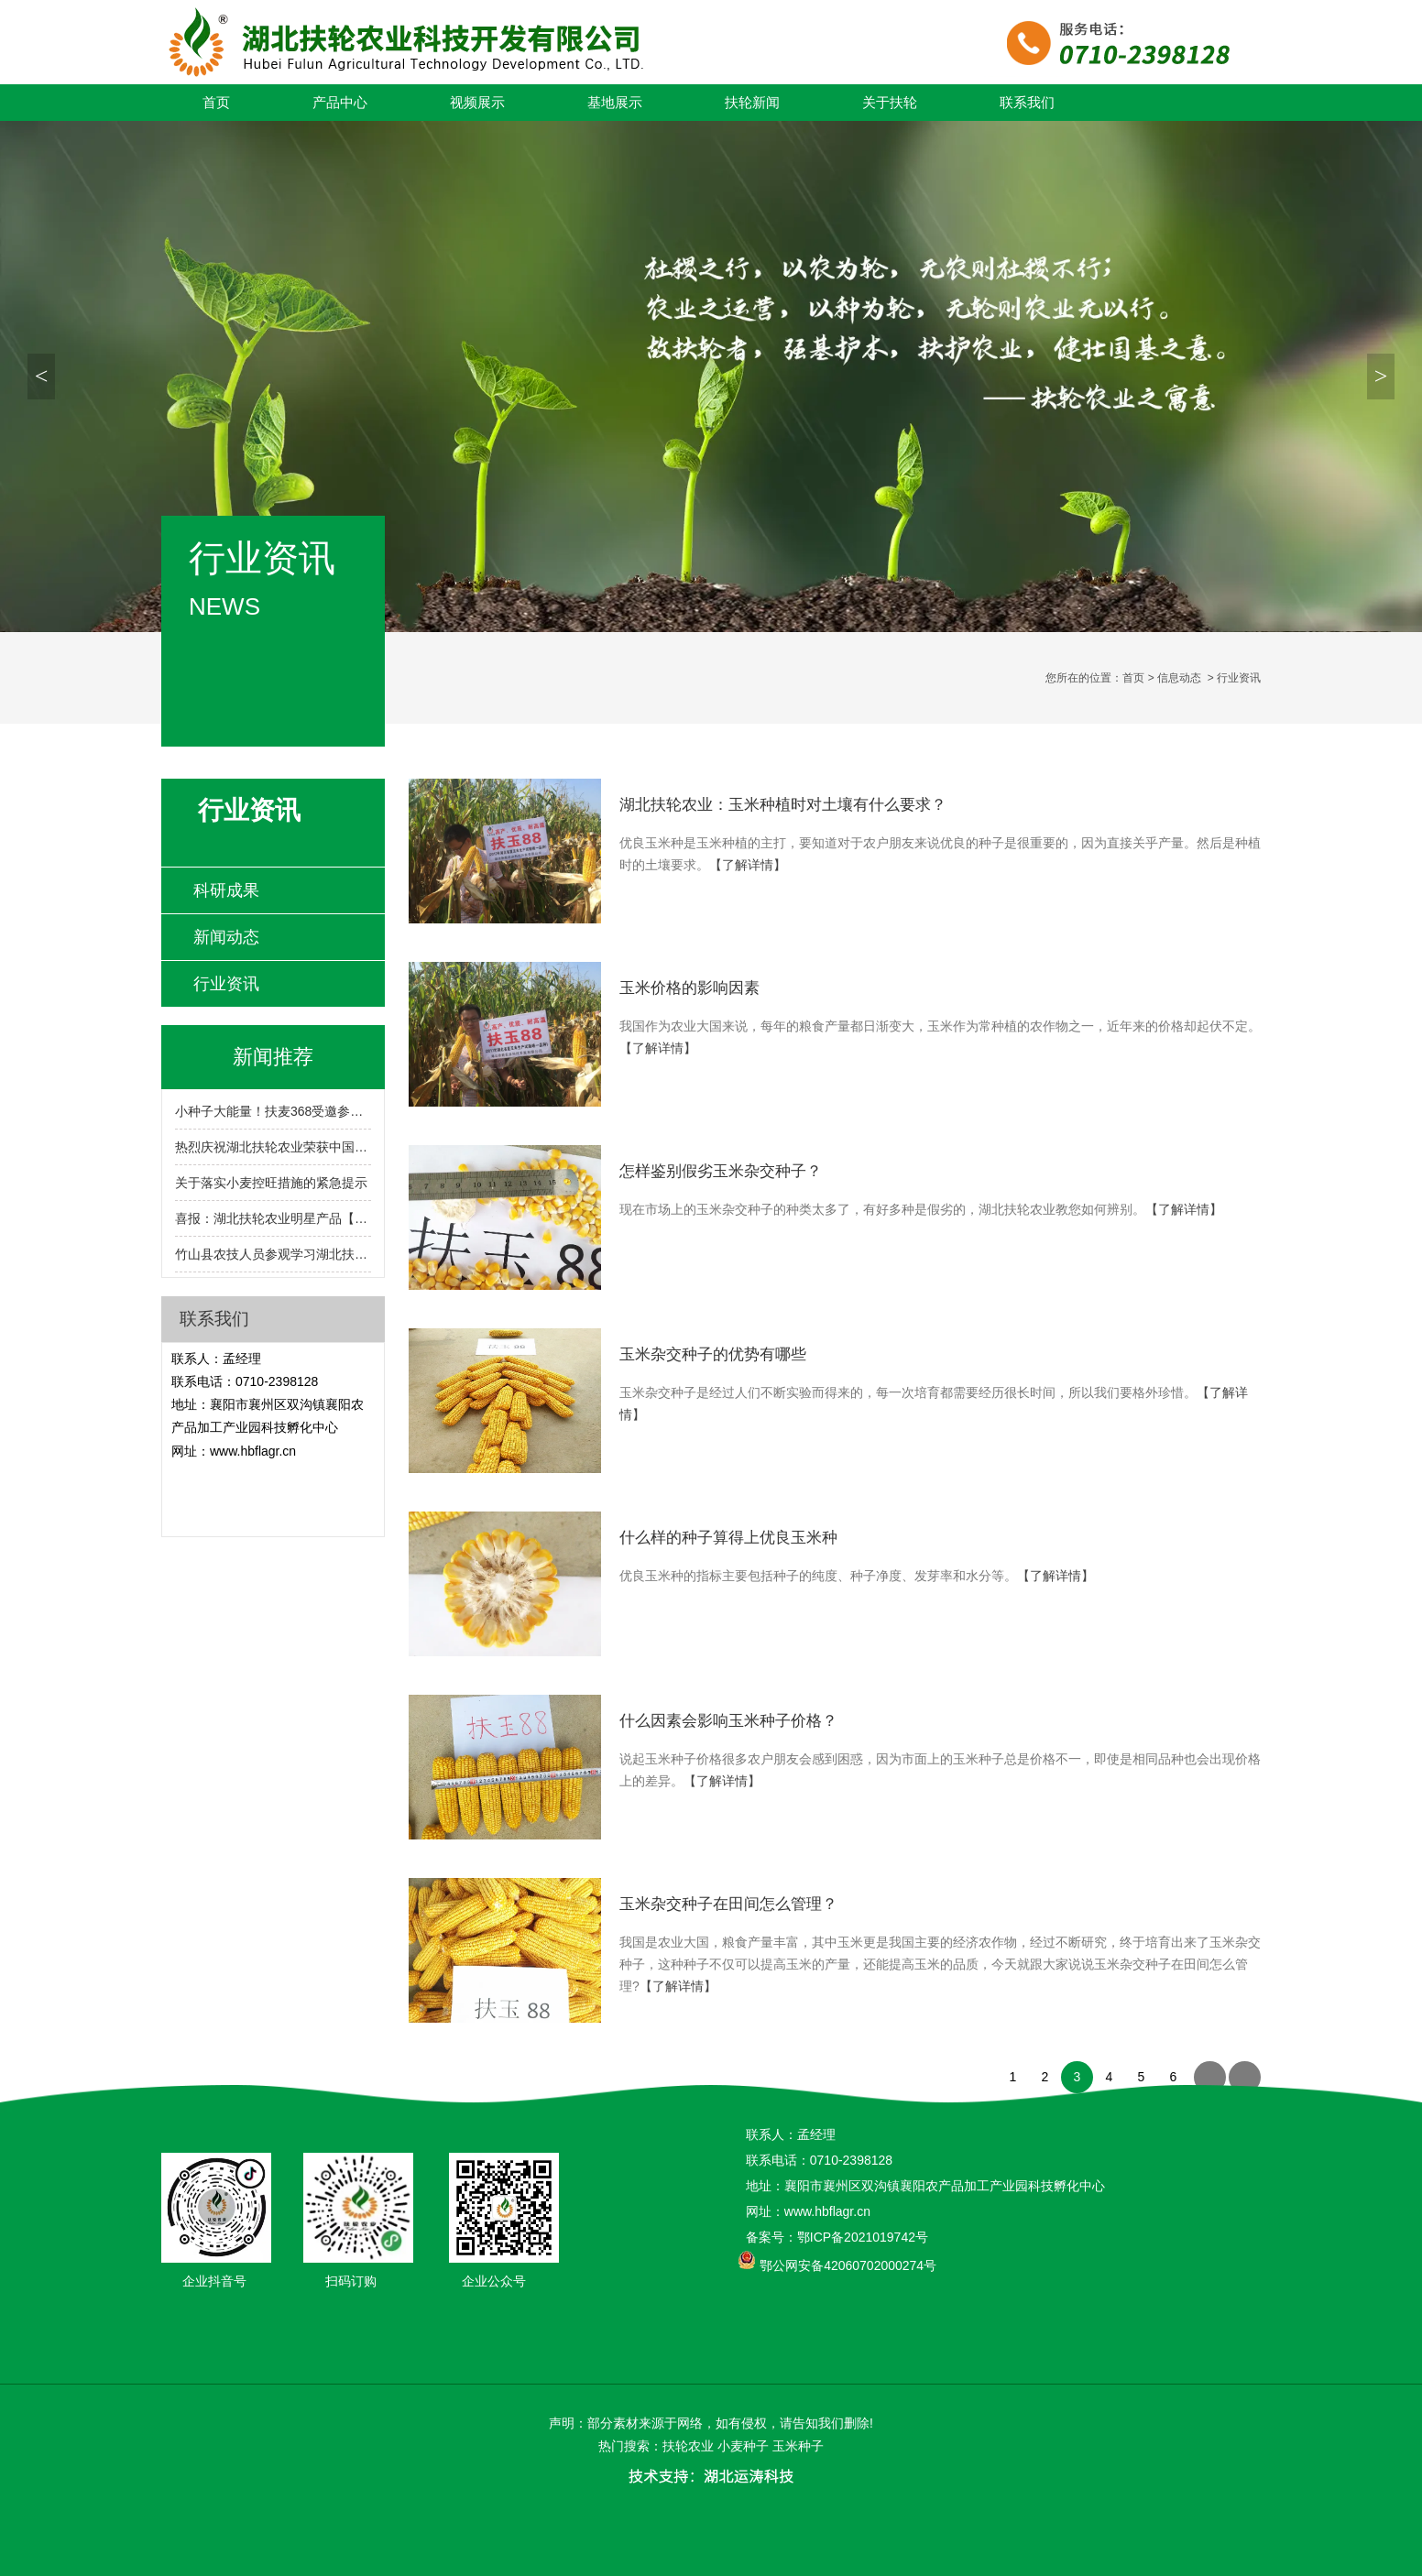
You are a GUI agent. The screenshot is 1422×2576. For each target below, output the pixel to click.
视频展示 (477, 102)
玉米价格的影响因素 (689, 988)
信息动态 (1179, 677)
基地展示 (614, 102)
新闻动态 (226, 937)
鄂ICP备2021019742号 (862, 2237)
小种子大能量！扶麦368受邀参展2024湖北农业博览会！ (273, 1111)
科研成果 (226, 890)
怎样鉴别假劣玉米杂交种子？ (720, 1171)
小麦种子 (743, 2446)
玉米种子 (798, 2446)
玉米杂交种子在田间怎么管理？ (728, 1904)
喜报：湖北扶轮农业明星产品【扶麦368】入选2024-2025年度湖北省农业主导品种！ (273, 1218)
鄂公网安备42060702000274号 (848, 2265)
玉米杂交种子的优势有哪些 (712, 1354)
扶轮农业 (688, 2446)
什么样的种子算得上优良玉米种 (728, 1537)
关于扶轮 (889, 102)
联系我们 (1027, 102)
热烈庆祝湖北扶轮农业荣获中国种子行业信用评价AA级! (273, 1147)
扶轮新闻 (752, 102)
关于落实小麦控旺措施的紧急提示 (271, 1182)
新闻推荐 (273, 1056)
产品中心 (339, 102)
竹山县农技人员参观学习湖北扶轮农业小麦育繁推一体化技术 (273, 1254)
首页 (216, 102)
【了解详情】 (747, 864)
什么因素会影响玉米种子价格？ (728, 1721)
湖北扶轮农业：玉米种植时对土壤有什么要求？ (782, 804)
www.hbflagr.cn (253, 1451)
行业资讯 (226, 984)
